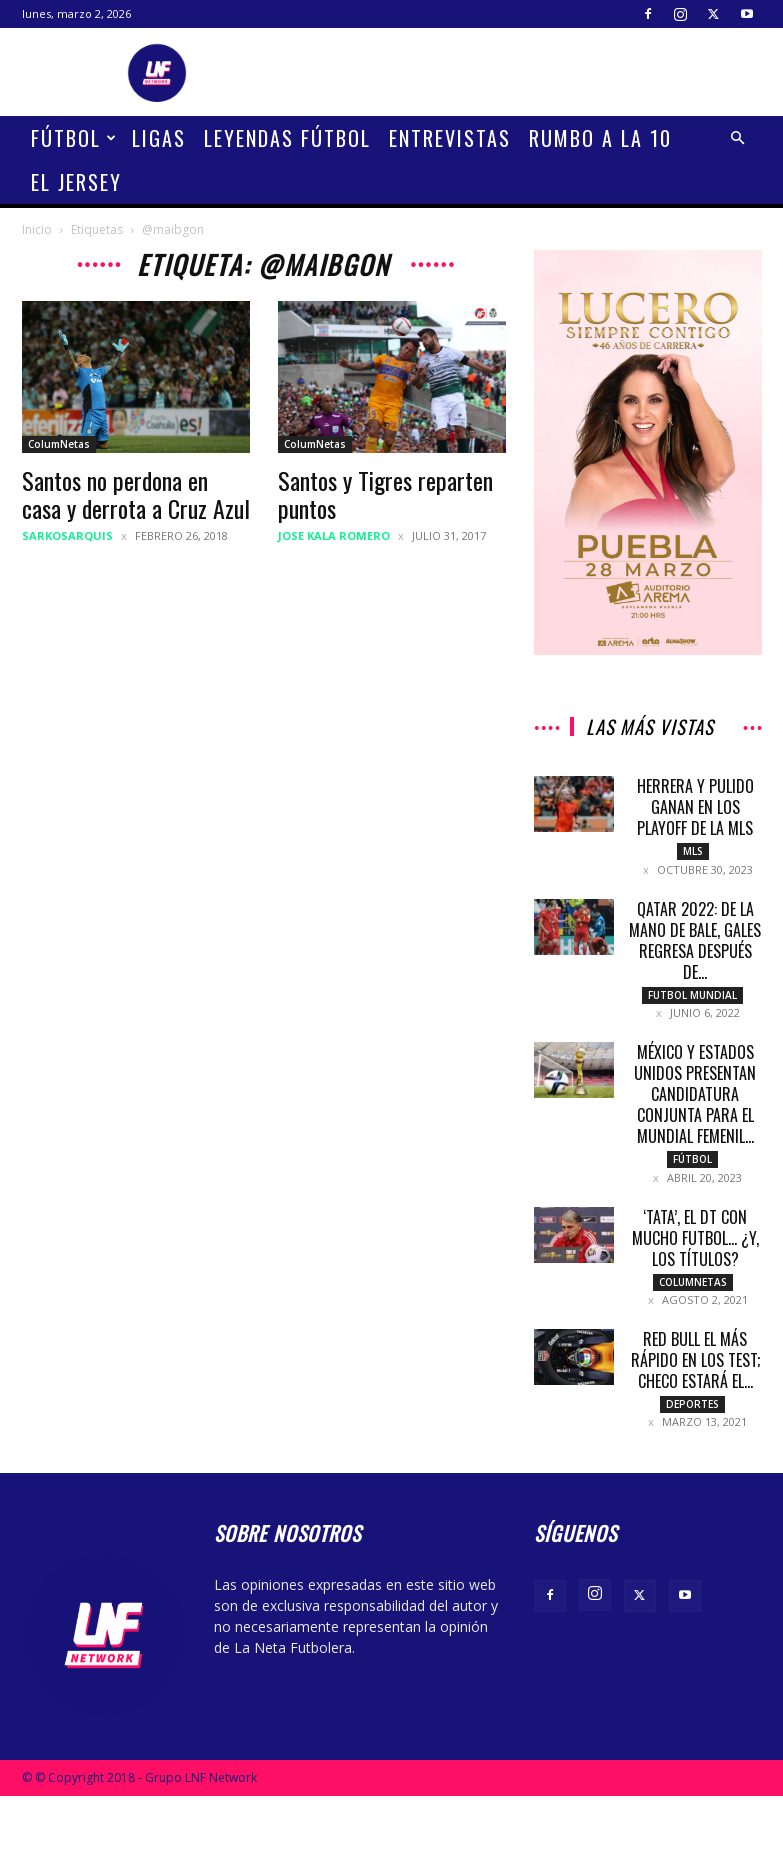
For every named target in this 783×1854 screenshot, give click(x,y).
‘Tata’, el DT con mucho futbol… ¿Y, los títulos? (695, 1248)
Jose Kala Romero (334, 535)
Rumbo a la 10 (600, 138)
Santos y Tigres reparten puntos (385, 494)
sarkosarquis (67, 535)
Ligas (159, 138)
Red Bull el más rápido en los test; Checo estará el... (695, 1374)
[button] (738, 138)
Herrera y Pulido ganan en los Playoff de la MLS (695, 807)
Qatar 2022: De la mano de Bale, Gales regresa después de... (695, 943)
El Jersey (76, 182)
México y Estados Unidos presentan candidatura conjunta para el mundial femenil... (695, 1101)
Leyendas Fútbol (287, 138)
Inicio (37, 229)
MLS (693, 851)
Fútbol (74, 138)
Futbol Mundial (692, 998)
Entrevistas (450, 138)
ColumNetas (59, 444)
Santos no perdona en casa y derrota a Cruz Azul (136, 494)
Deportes (692, 1418)
